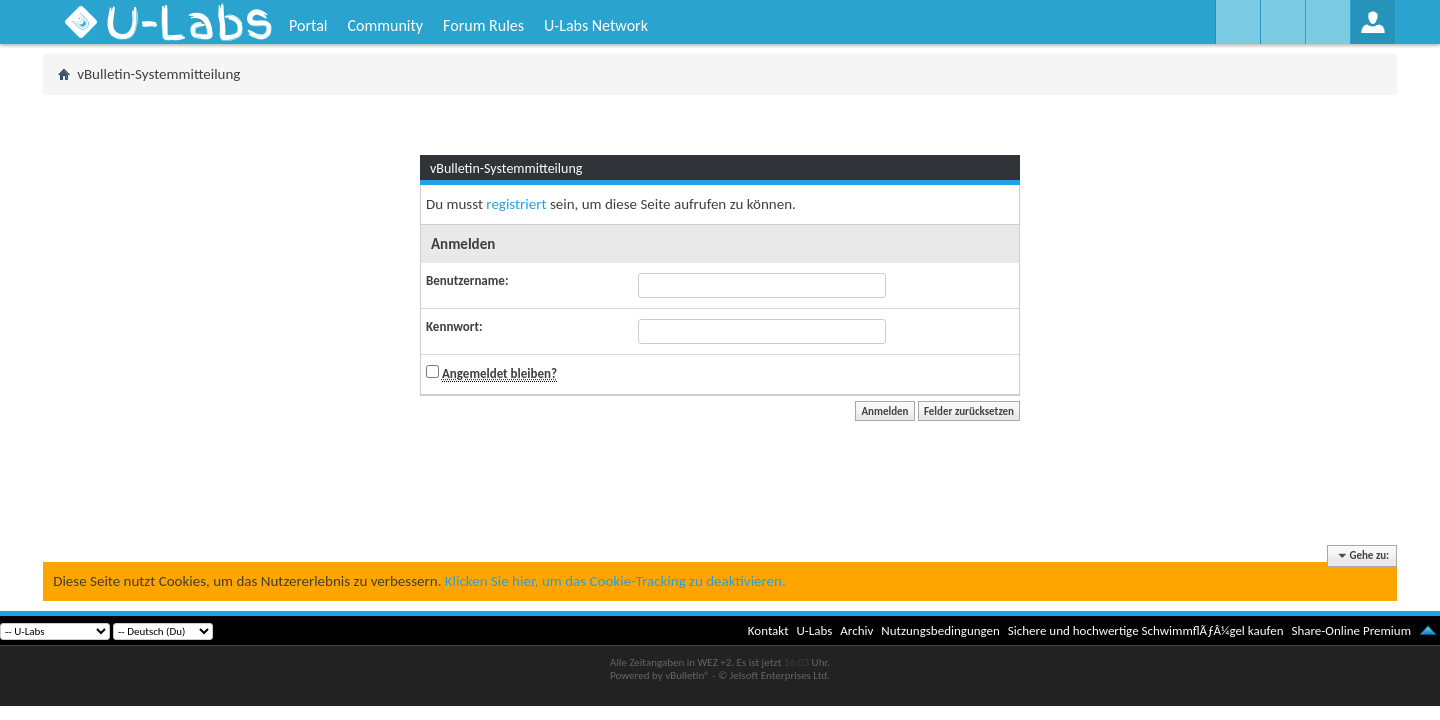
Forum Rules (483, 25)
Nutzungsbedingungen (940, 630)
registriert (516, 204)
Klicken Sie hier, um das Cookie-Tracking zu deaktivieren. (615, 581)
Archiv (856, 630)
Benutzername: (467, 280)
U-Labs (815, 630)
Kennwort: (454, 326)
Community (385, 25)
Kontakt (768, 630)
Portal (308, 25)
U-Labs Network (596, 25)
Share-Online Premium (1351, 630)
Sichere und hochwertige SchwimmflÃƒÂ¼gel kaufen (1146, 630)
